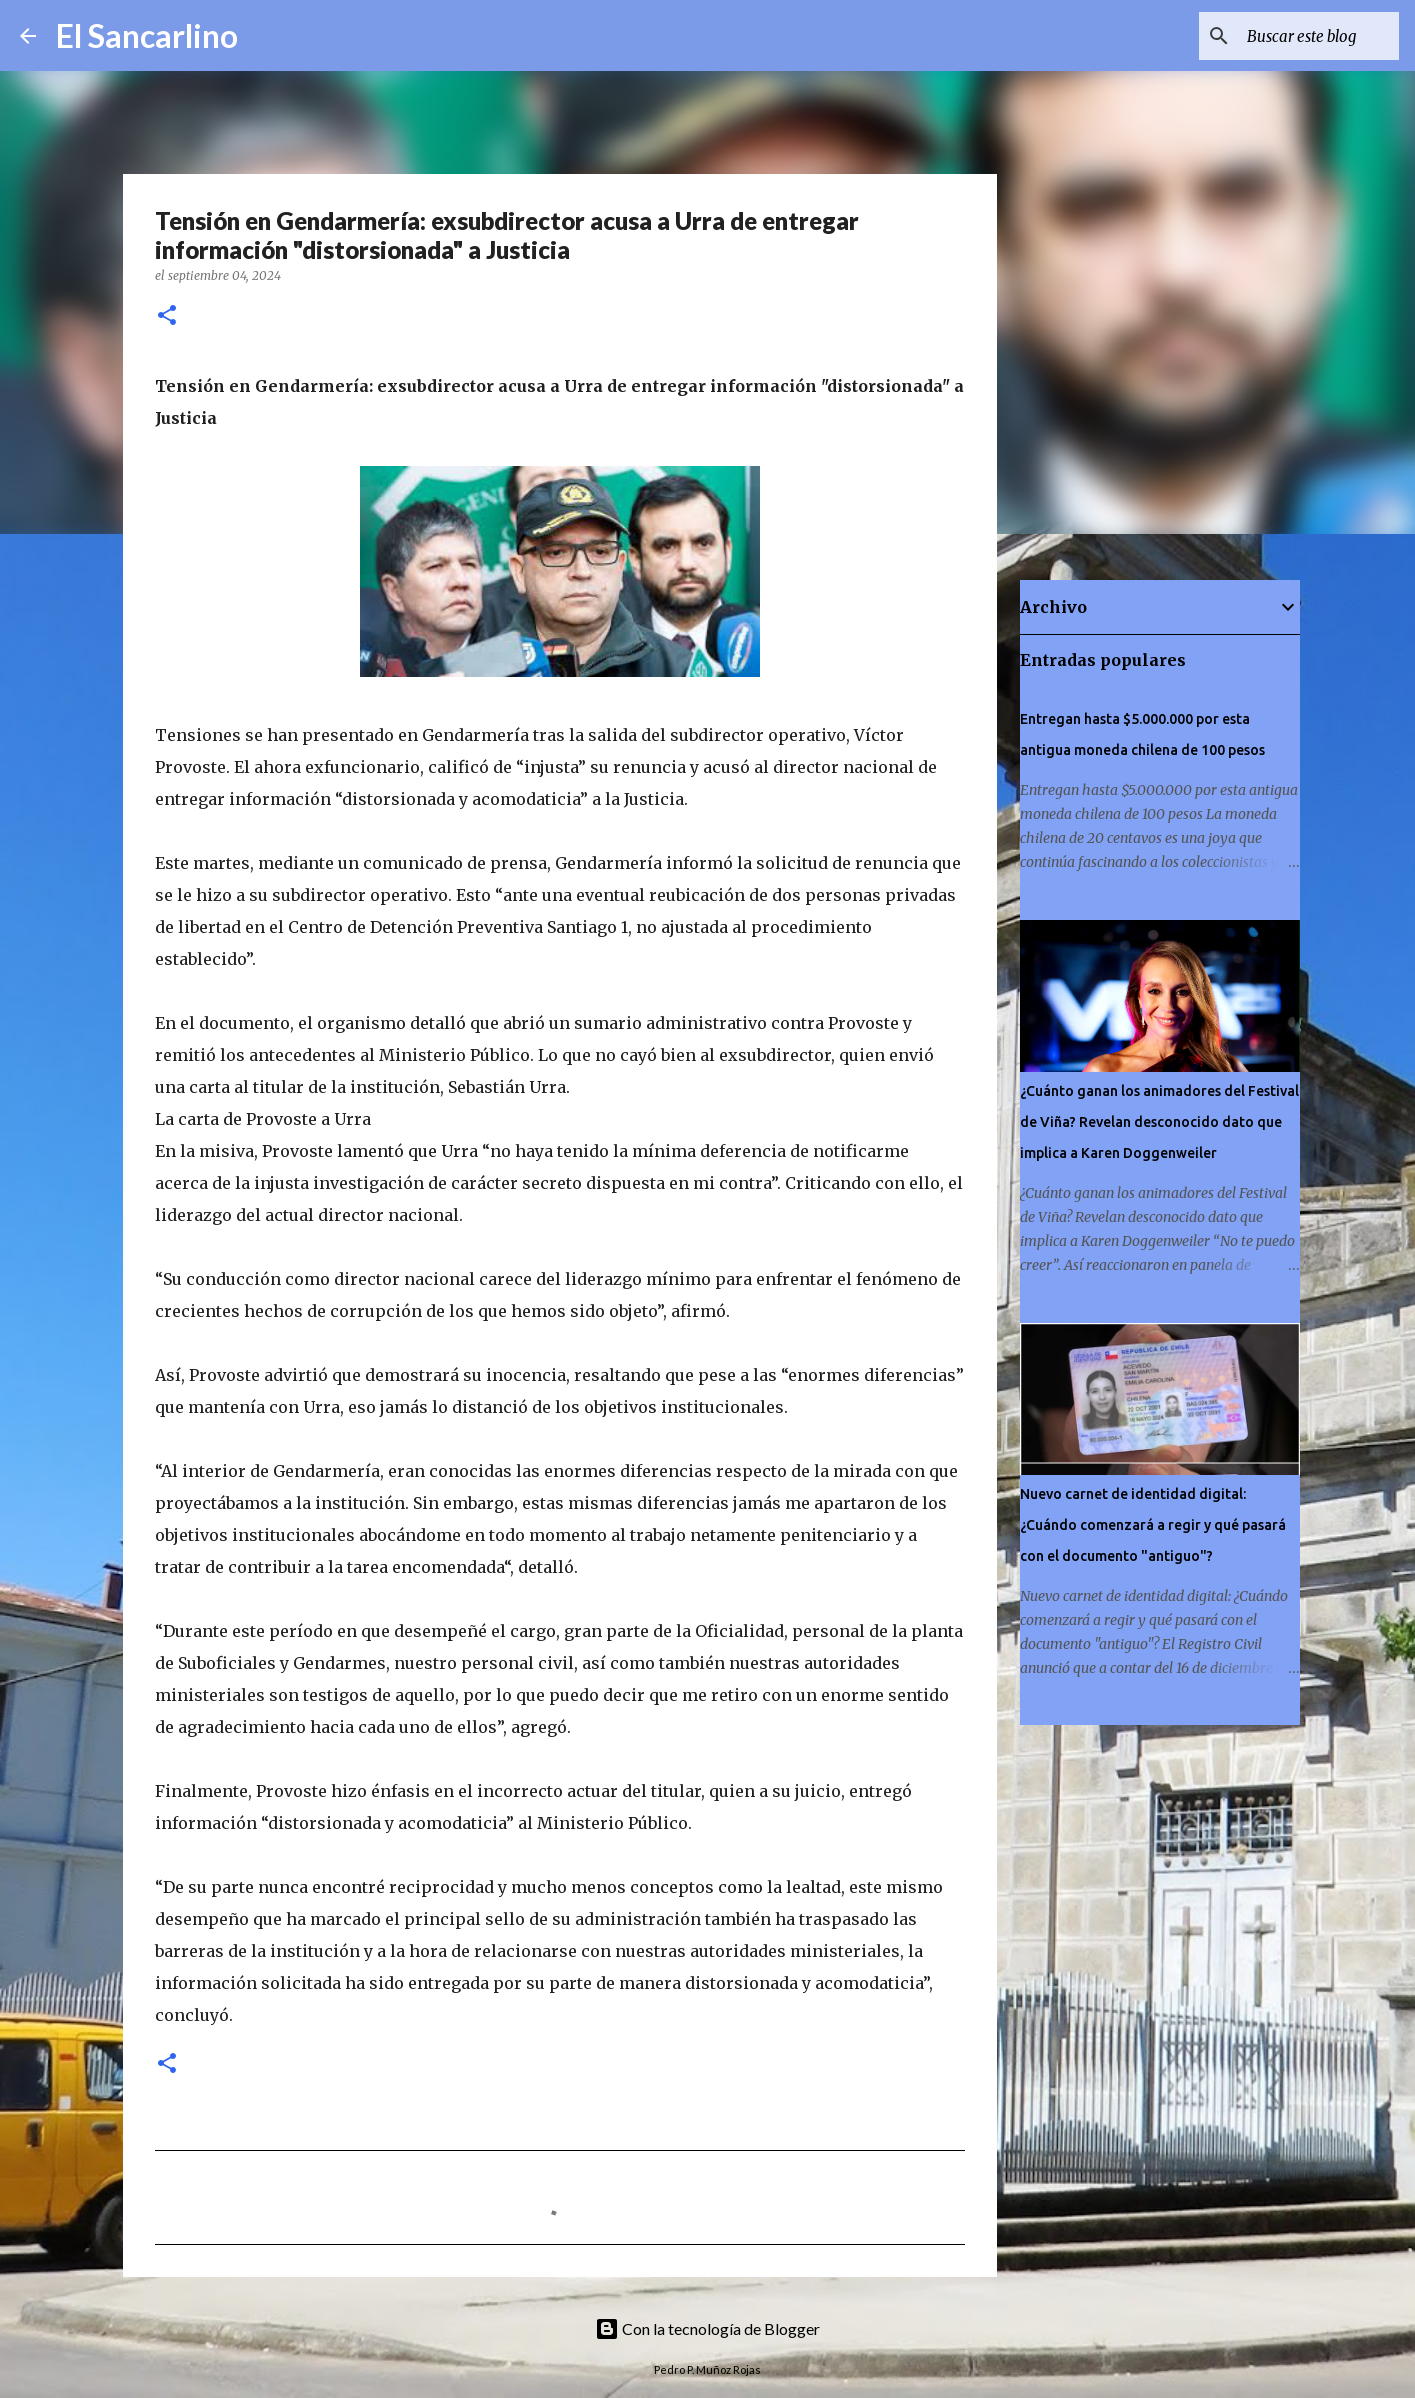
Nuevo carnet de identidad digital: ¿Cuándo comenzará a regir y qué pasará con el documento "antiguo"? (1153, 1525)
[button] (167, 316)
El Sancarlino (147, 35)
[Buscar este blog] (1294, 36)
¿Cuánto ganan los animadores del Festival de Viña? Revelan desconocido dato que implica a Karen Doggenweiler (1159, 1122)
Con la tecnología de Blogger (707, 2328)
